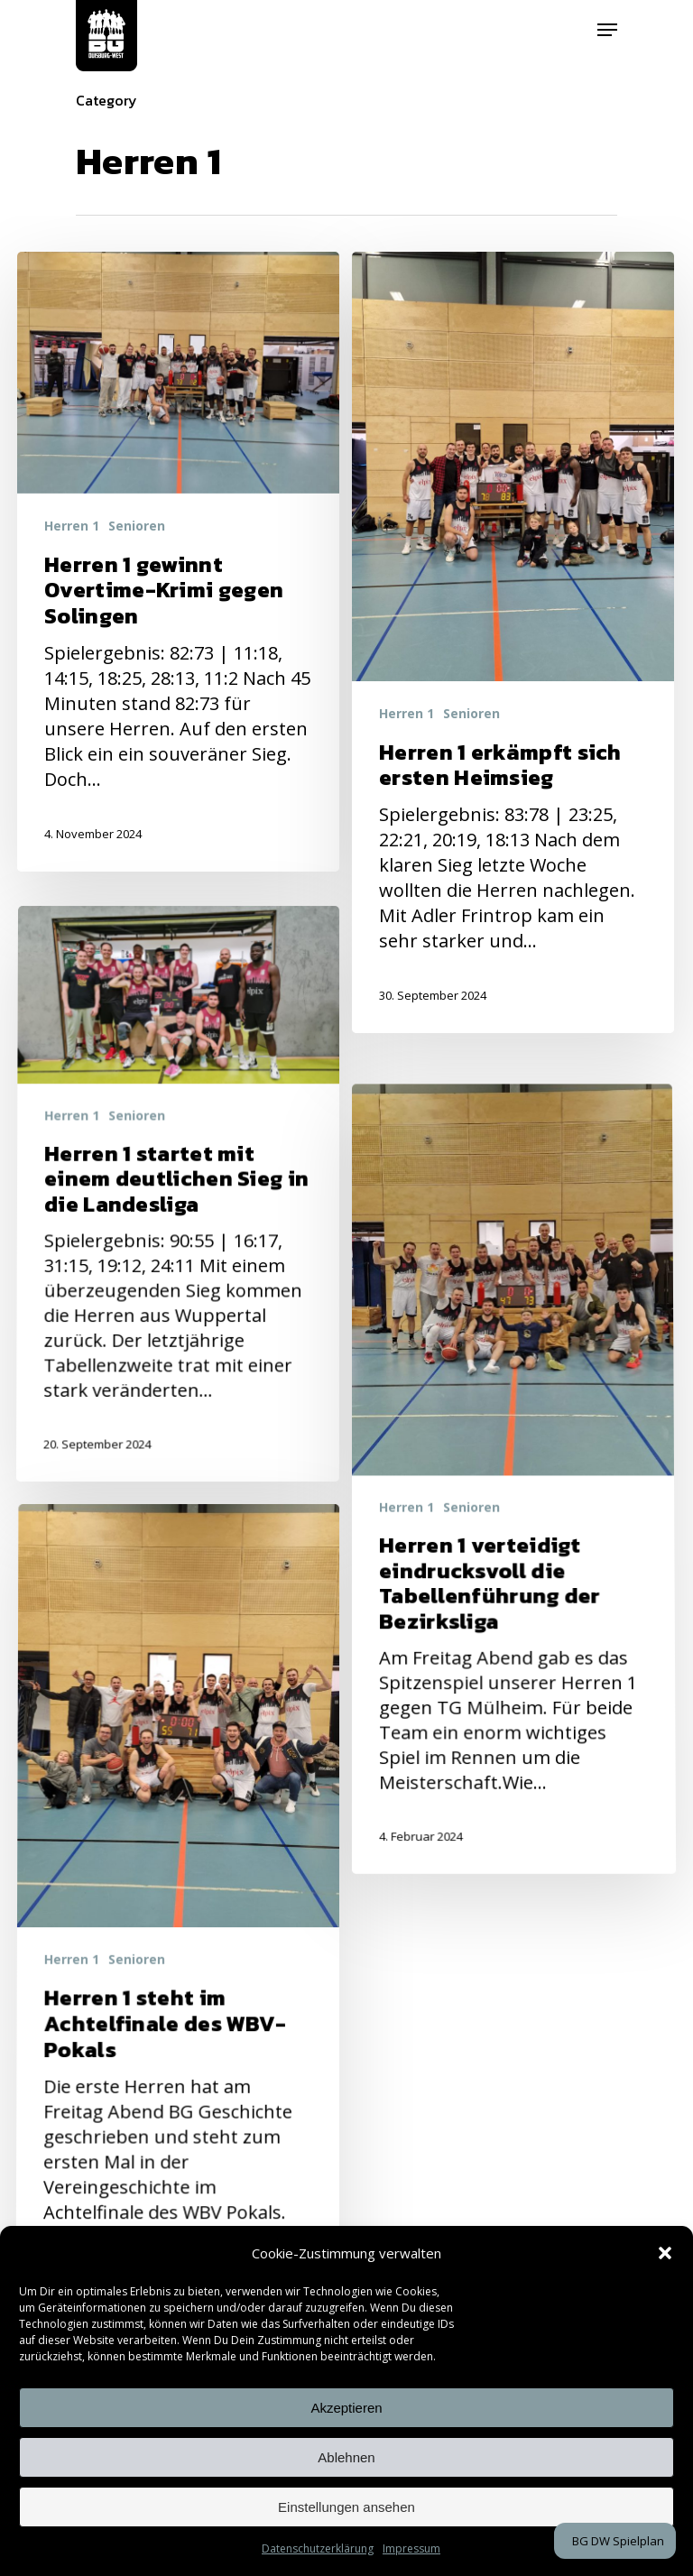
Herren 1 (71, 525)
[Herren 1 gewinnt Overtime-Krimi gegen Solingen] (178, 562)
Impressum (411, 2548)
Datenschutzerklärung (318, 2548)
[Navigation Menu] (607, 30)
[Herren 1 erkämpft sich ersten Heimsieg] (513, 642)
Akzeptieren (346, 2407)
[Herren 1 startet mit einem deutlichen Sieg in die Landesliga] (172, 1394)
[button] (665, 2253)
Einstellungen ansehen (346, 2507)
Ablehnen (346, 2457)
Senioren (136, 525)
